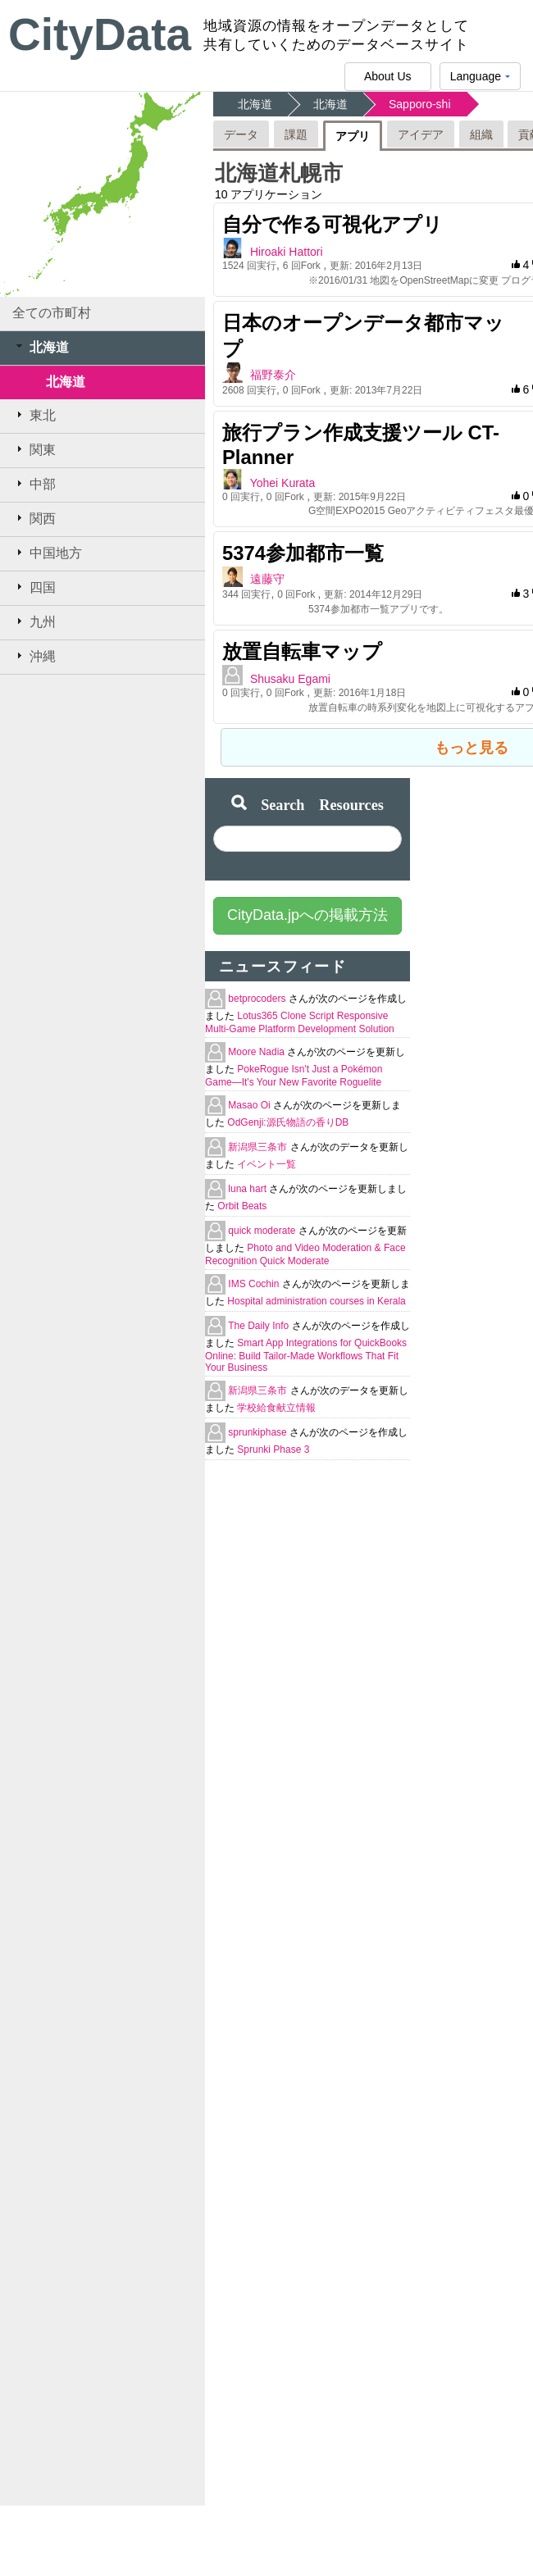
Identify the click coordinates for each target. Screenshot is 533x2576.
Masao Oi (250, 1105)
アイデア (421, 134)
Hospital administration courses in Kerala (316, 1301)
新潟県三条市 (258, 1147)
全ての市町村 (51, 313)
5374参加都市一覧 (303, 553)
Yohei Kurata (283, 482)
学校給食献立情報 (276, 1407)
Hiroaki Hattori (286, 251)
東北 (34, 414)
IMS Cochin (254, 1284)
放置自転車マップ (302, 651)
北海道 (40, 346)
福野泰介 (273, 374)
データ (241, 134)
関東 (34, 449)
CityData (99, 34)
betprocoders (258, 998)
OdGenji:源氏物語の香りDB (287, 1122)
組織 (481, 134)
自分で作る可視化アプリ (332, 224)
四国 (34, 587)
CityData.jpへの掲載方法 (307, 915)
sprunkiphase (258, 1432)
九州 (34, 621)
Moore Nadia (257, 1052)
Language (480, 80)
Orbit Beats (241, 1206)
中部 (34, 483)
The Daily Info (259, 1325)
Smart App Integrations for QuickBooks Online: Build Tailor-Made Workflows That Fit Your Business (306, 1355)
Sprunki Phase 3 (273, 1449)
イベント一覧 (266, 1164)
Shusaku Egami (290, 678)
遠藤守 (267, 578)
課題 (296, 134)
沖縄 (34, 656)
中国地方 (47, 552)
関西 (34, 518)
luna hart (248, 1189)
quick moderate (263, 1230)
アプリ (352, 136)
